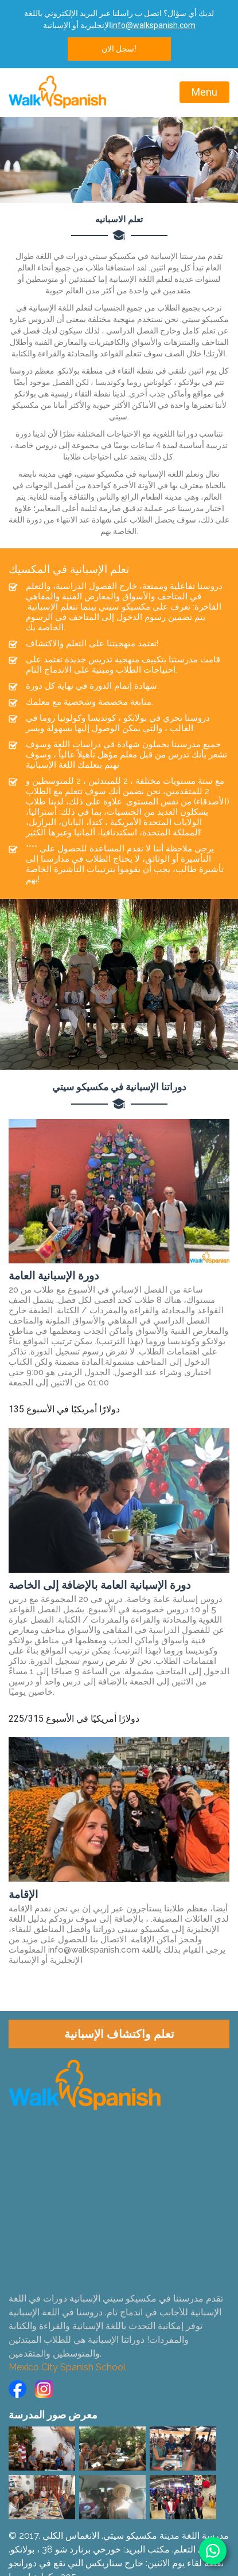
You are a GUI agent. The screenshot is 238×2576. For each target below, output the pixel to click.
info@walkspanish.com (153, 25)
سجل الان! (119, 48)
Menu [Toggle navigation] (204, 92)
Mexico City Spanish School (67, 2367)
